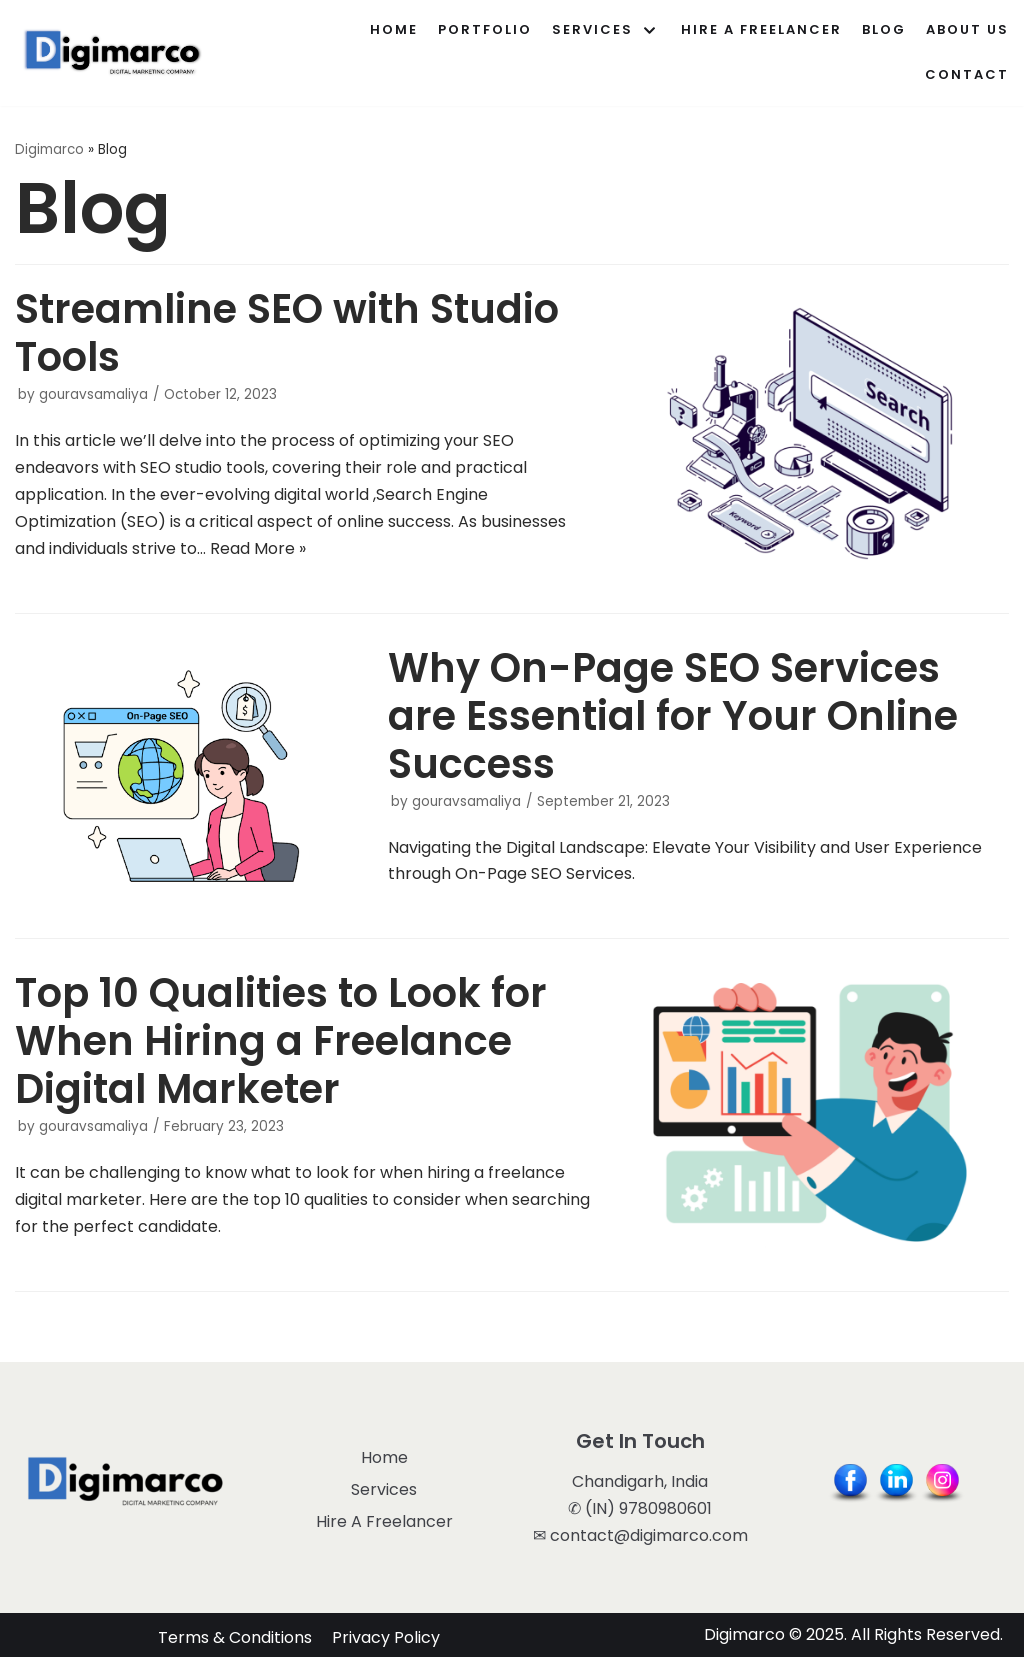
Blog (884, 29)
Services (384, 1489)
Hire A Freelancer (761, 29)
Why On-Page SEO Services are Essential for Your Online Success (673, 716)
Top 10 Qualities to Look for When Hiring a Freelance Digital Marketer (281, 1041)
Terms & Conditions (235, 1635)
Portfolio (485, 29)
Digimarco (49, 149)
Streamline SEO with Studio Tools (287, 333)
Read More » (258, 548)
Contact (967, 74)
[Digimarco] (115, 53)
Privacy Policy (386, 1635)
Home (394, 29)
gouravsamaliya (93, 394)
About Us (967, 29)
